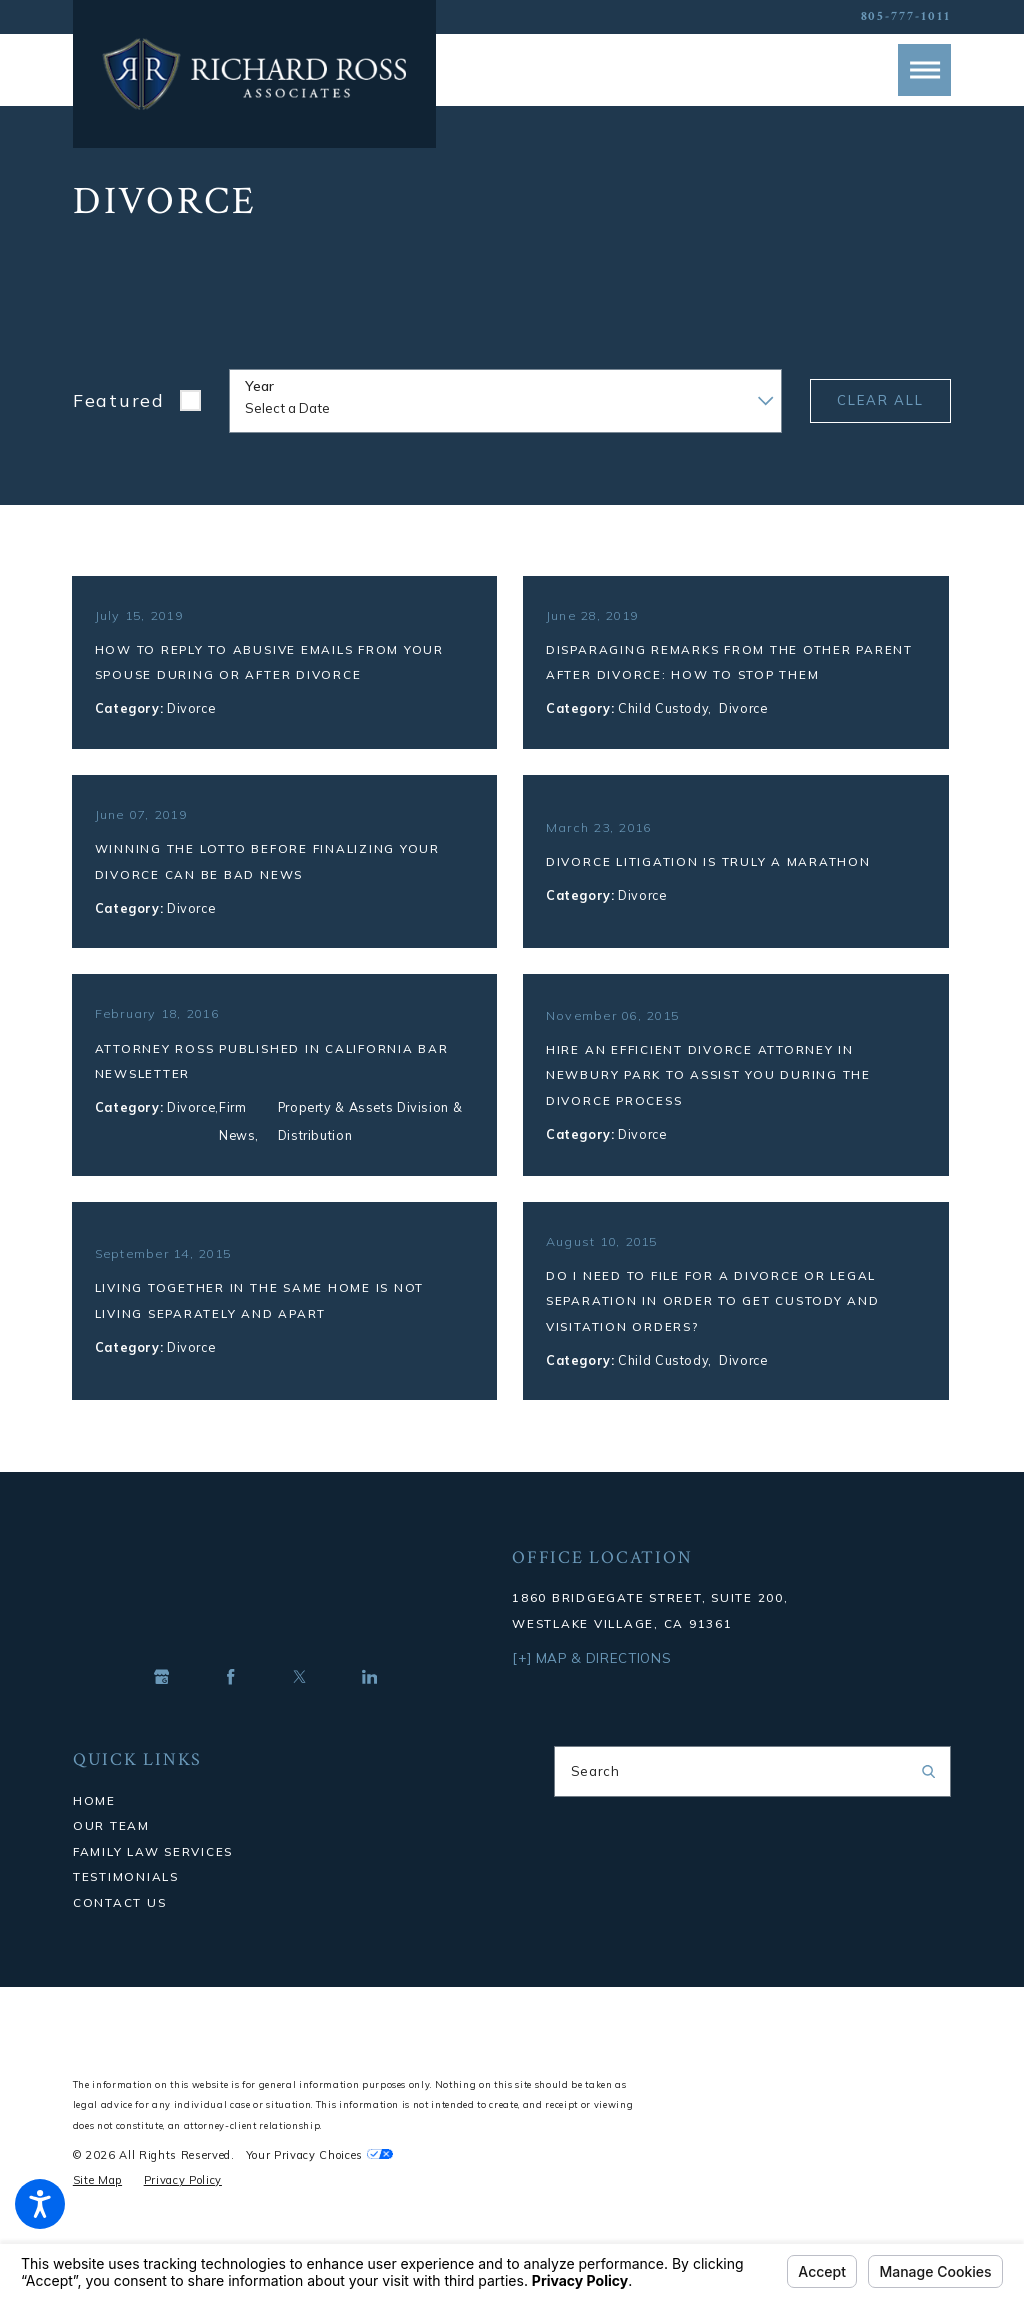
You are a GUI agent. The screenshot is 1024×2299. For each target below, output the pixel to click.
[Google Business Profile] (162, 1715)
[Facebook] (231, 1715)
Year (259, 386)
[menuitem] (271, 1838)
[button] (40, 2204)
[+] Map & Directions (591, 1695)
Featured (119, 400)
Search (595, 1808)
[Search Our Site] (928, 1808)
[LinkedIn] (370, 1715)
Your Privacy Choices (319, 2193)
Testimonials (126, 1913)
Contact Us (120, 1939)
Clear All (880, 400)
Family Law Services (153, 1888)
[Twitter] (300, 1715)
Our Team (111, 1862)
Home (94, 1837)
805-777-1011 (906, 17)
